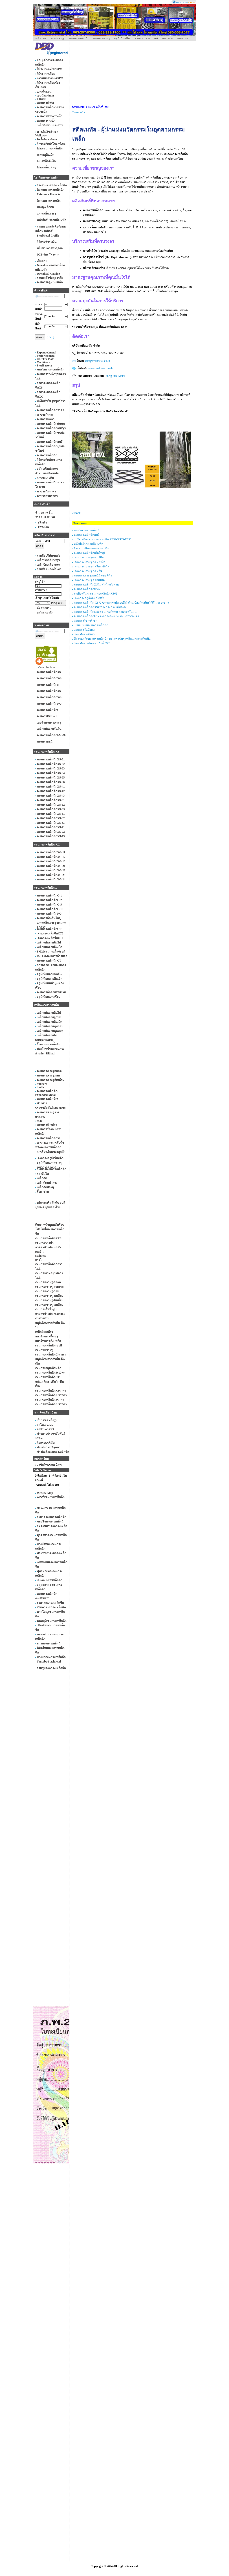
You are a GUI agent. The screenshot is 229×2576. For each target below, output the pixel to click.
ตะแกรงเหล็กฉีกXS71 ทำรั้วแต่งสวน (96, 584)
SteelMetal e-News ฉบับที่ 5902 (92, 643)
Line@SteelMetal (115, 375)
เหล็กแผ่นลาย (141, 38)
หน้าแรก (40, 38)
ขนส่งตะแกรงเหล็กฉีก (87, 530)
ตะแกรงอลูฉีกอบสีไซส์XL (90, 598)
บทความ (182, 38)
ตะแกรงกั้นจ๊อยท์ (84, 629)
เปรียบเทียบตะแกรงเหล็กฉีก (91, 625)
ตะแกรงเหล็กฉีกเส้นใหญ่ (89, 552)
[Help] (50, 337)
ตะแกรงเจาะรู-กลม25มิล (89, 561)
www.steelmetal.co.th (100, 368)
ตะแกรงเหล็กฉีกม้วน (87, 589)
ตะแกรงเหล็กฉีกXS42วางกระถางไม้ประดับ (100, 607)
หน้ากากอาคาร (163, 38)
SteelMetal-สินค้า (84, 634)
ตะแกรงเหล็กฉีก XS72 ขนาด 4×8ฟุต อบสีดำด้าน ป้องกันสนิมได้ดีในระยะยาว (121, 602)
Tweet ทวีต (78, 112)
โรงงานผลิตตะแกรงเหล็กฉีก (91, 548)
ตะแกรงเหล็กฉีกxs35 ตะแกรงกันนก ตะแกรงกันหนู (105, 611)
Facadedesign (57, 38)
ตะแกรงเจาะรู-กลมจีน (88, 570)
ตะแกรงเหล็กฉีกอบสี (87, 534)
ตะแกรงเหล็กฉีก (79, 38)
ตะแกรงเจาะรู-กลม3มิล (89, 557)
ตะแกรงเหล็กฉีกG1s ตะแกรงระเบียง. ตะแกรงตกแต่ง (106, 616)
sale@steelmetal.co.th (97, 360)
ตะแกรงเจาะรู (101, 38)
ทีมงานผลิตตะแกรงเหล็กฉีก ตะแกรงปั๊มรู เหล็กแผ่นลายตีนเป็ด (112, 638)
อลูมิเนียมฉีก (122, 38)
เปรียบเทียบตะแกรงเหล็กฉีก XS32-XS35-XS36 (102, 539)
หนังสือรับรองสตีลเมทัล (88, 543)
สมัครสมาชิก (45, 612)
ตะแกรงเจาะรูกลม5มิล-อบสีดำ (93, 575)
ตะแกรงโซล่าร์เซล (85, 620)
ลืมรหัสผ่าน (44, 608)
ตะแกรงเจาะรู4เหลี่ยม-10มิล (91, 566)
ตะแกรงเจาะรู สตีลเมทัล (89, 580)
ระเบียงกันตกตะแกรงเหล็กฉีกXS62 (95, 593)
